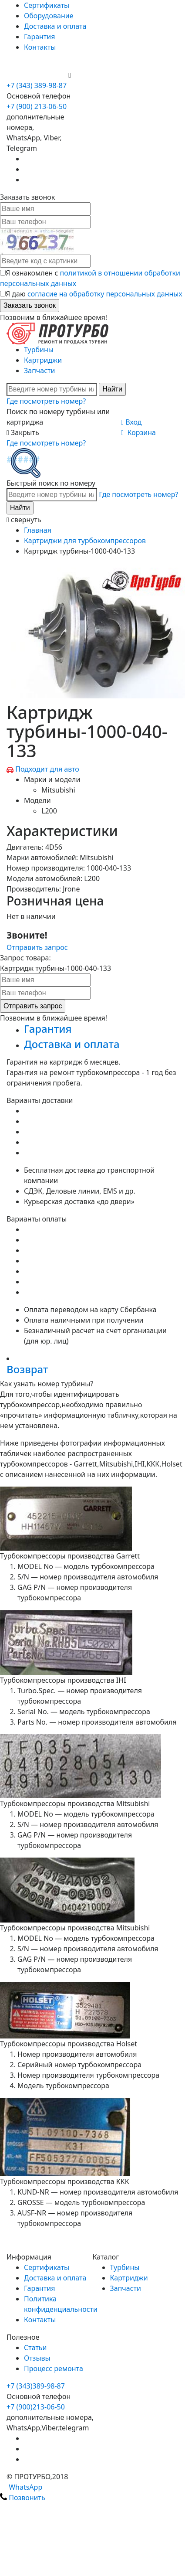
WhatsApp (21, 2487)
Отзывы (37, 2358)
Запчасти (39, 370)
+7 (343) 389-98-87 (37, 85)
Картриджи (43, 360)
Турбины (39, 349)
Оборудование (49, 15)
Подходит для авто (47, 769)
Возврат (27, 1369)
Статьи (35, 2347)
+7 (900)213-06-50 (36, 2407)
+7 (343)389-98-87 (36, 2386)
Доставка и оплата (55, 26)
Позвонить (22, 2497)
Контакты (40, 47)
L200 (49, 811)
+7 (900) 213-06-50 (37, 75)
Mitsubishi (58, 790)
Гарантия (39, 36)
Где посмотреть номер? (46, 401)
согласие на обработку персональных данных (104, 294)
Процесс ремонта (53, 2368)
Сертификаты (46, 5)
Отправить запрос (37, 947)
